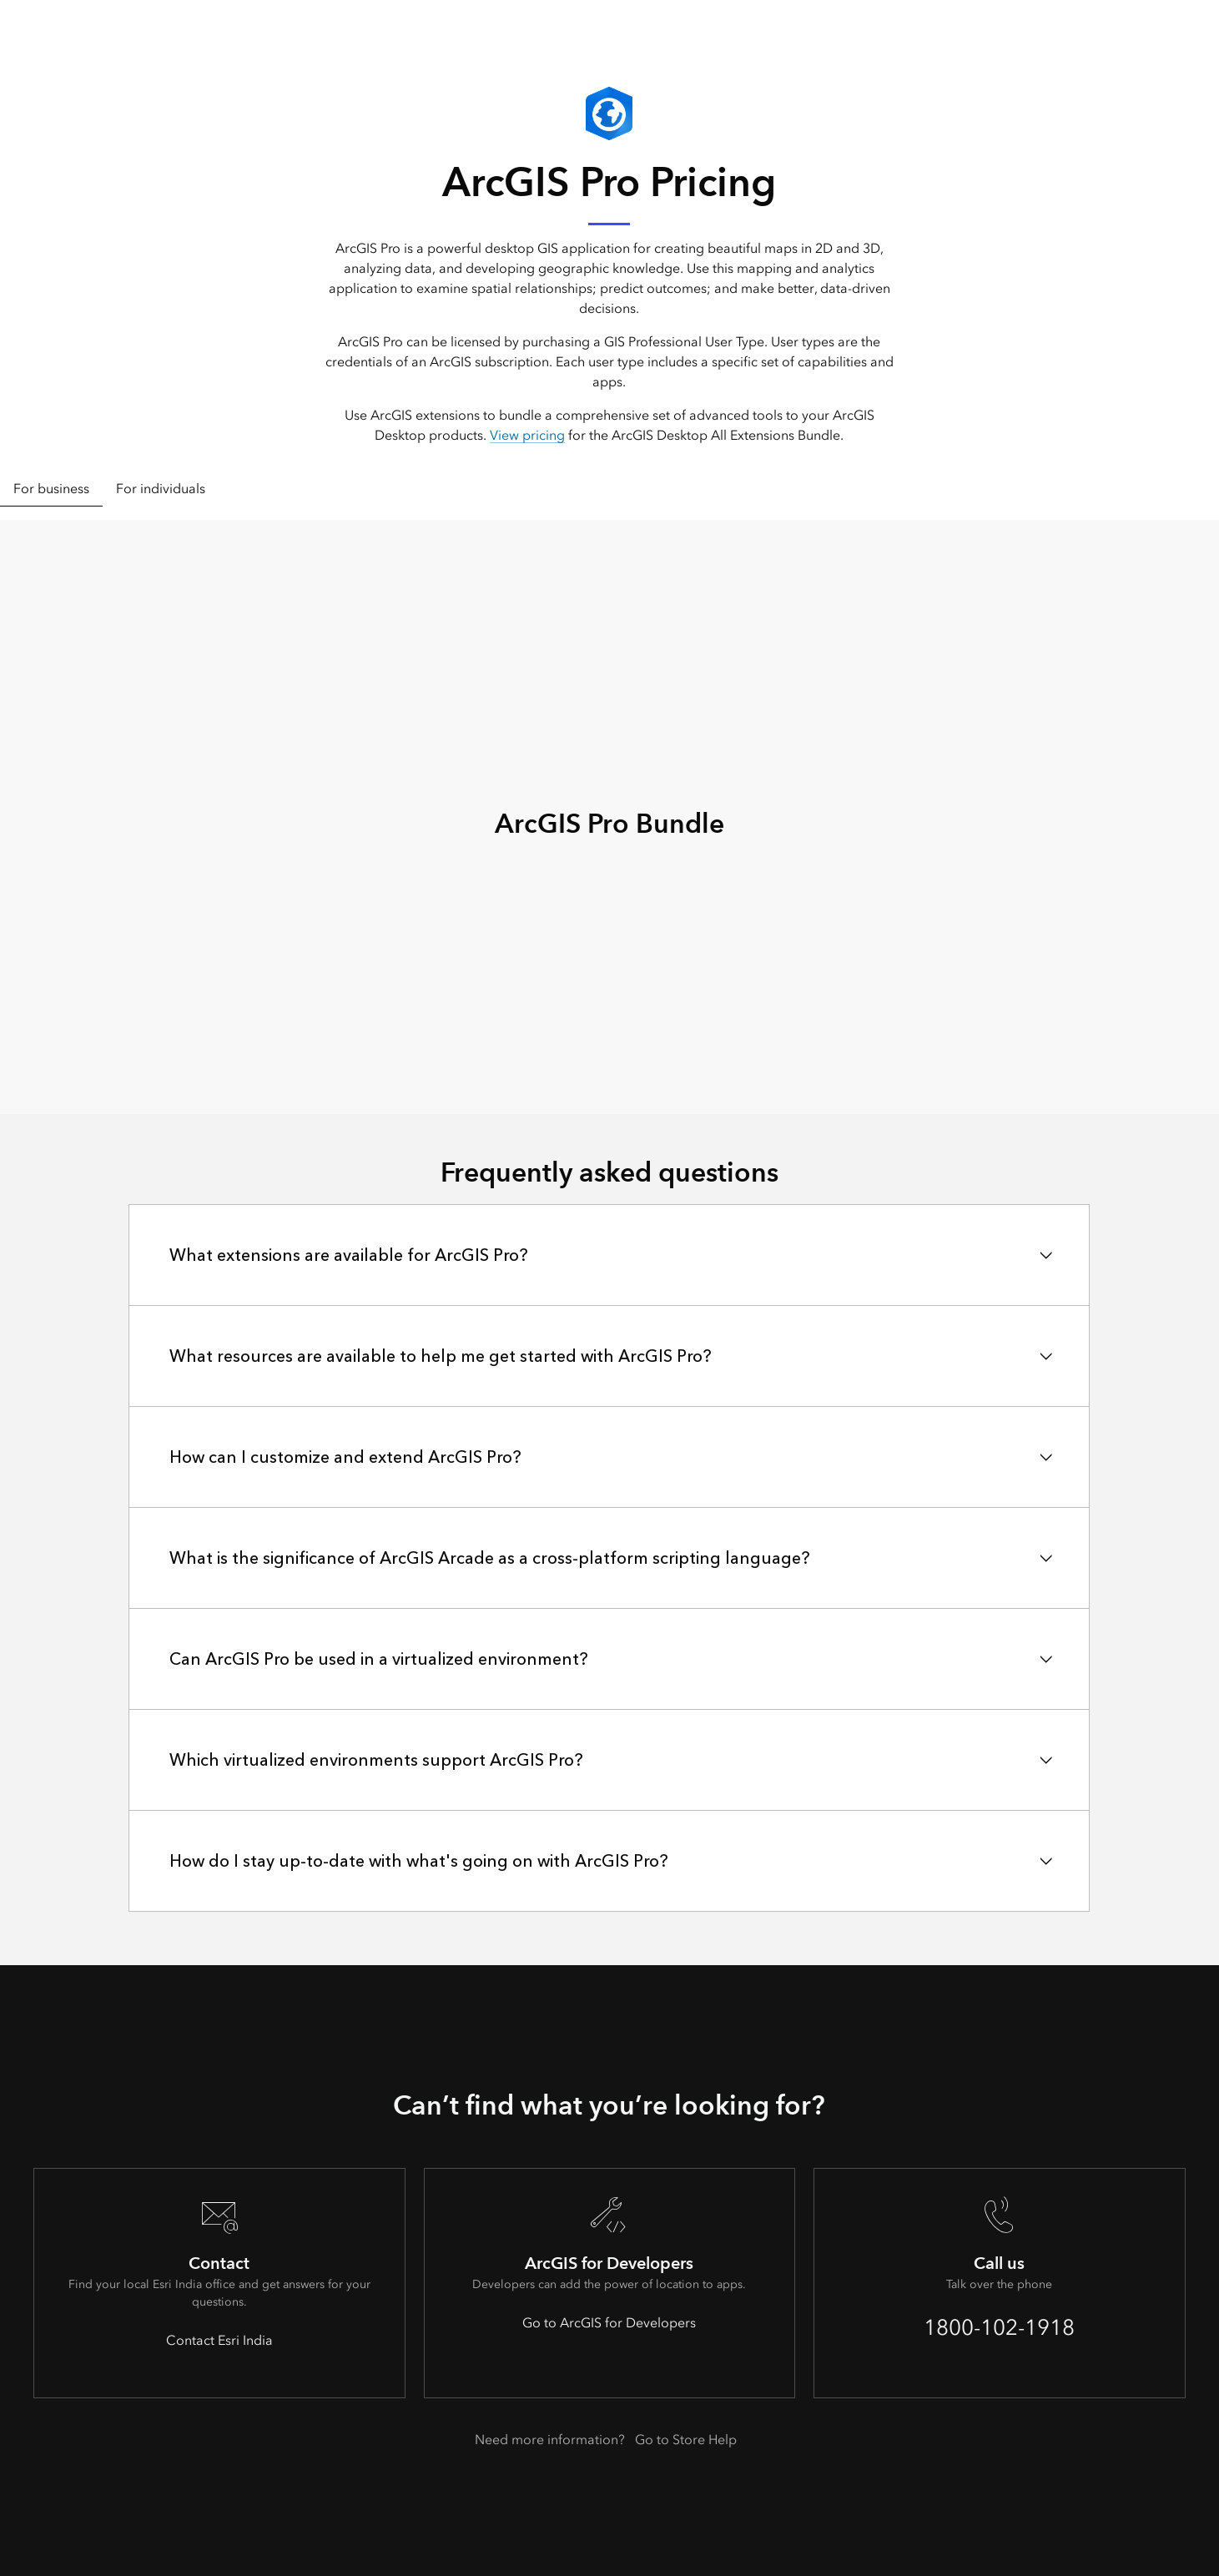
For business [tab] (51, 489)
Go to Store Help (686, 2439)
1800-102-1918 (999, 2327)
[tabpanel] (609, 817)
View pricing (527, 435)
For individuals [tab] (160, 489)
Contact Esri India (219, 2340)
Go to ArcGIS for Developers (609, 2323)
